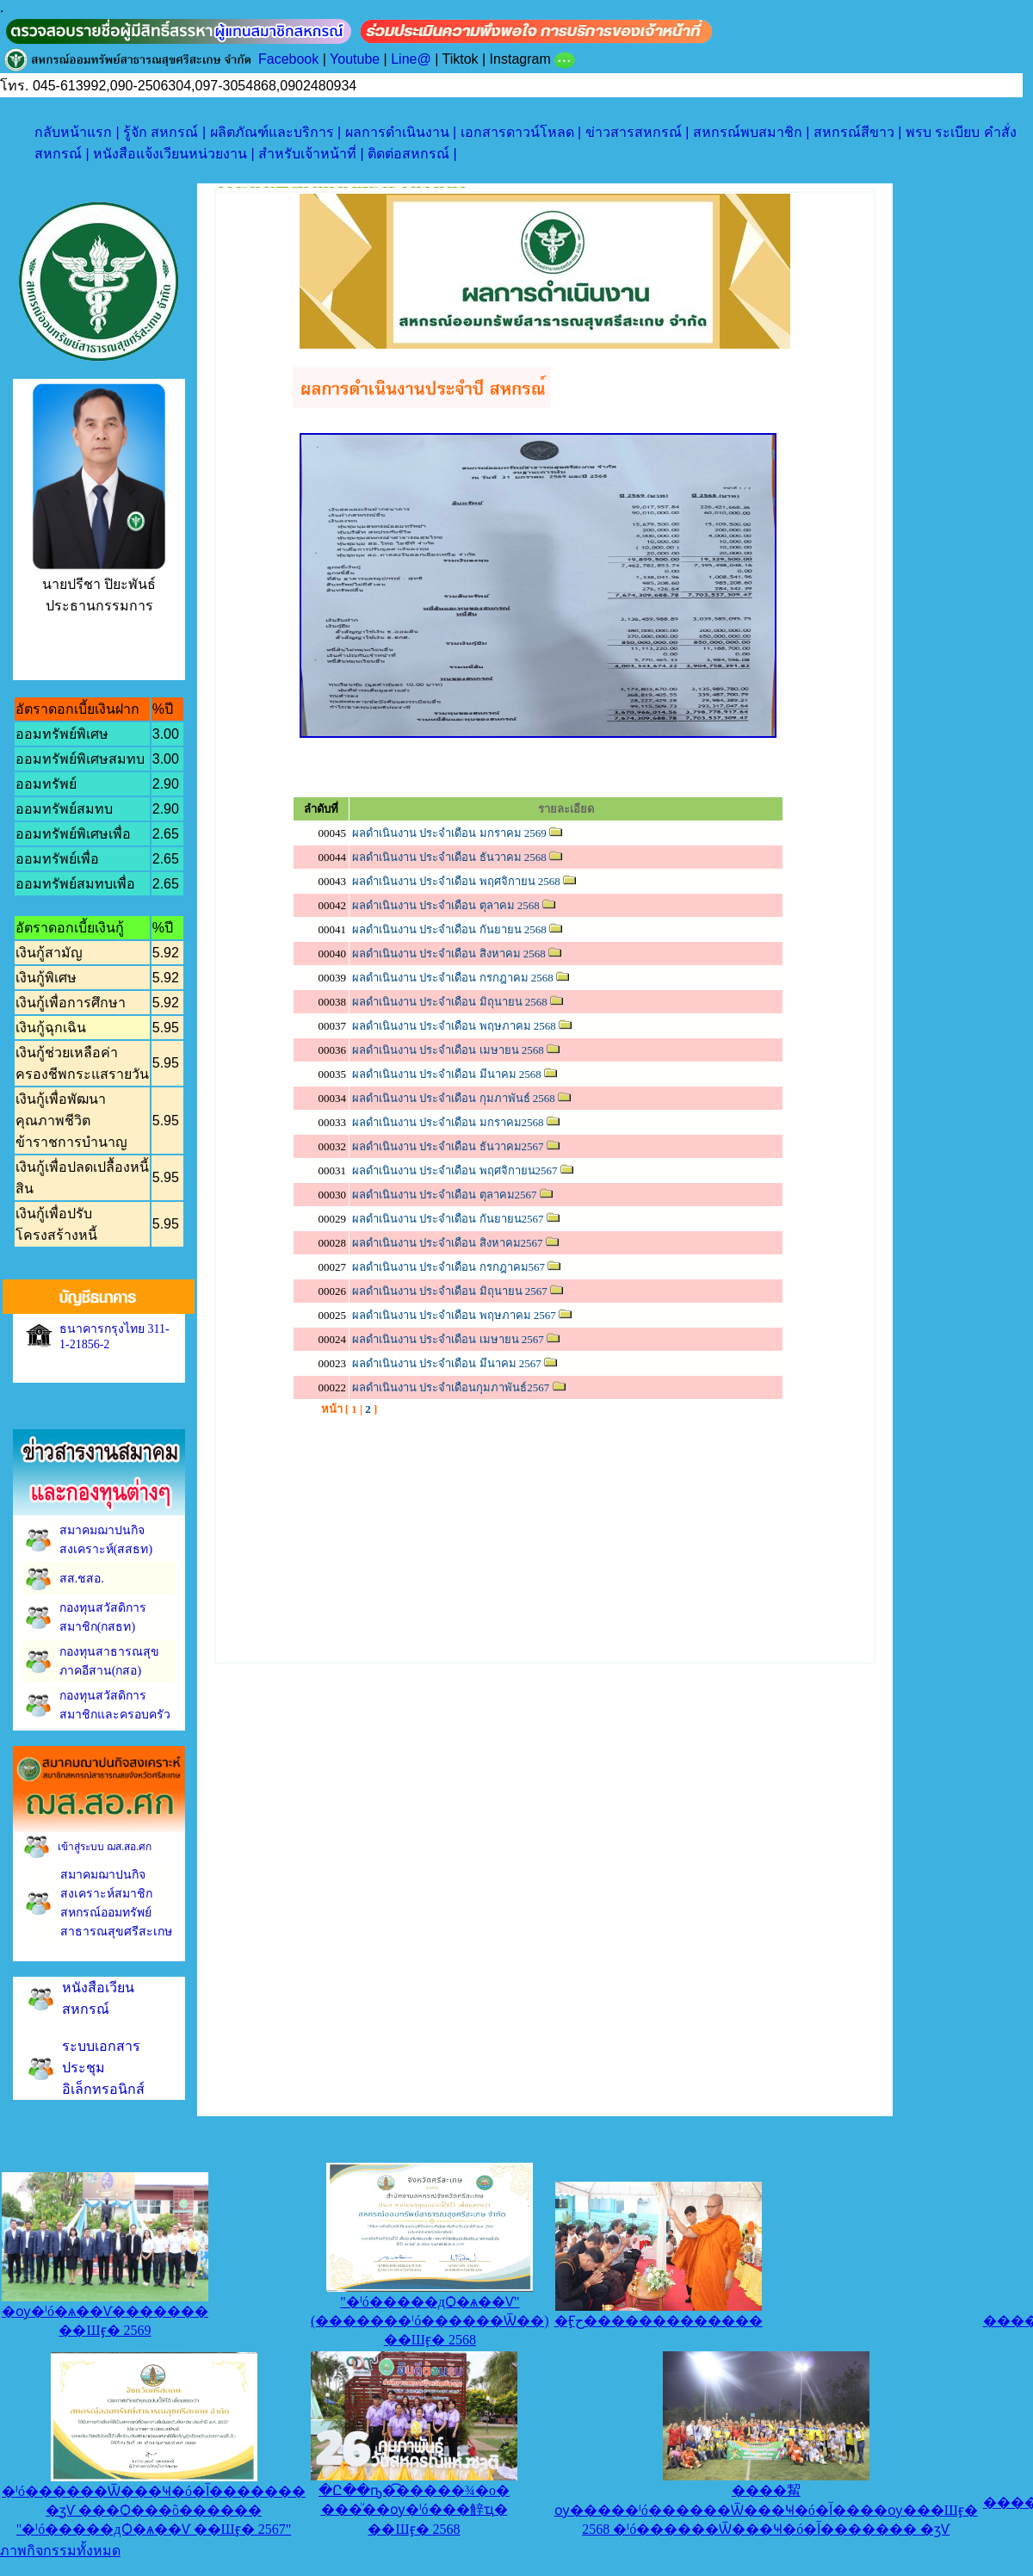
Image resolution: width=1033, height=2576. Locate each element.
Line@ (411, 59)
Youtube (355, 59)
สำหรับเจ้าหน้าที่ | (313, 153)
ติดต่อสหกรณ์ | (412, 153)
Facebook (288, 59)
